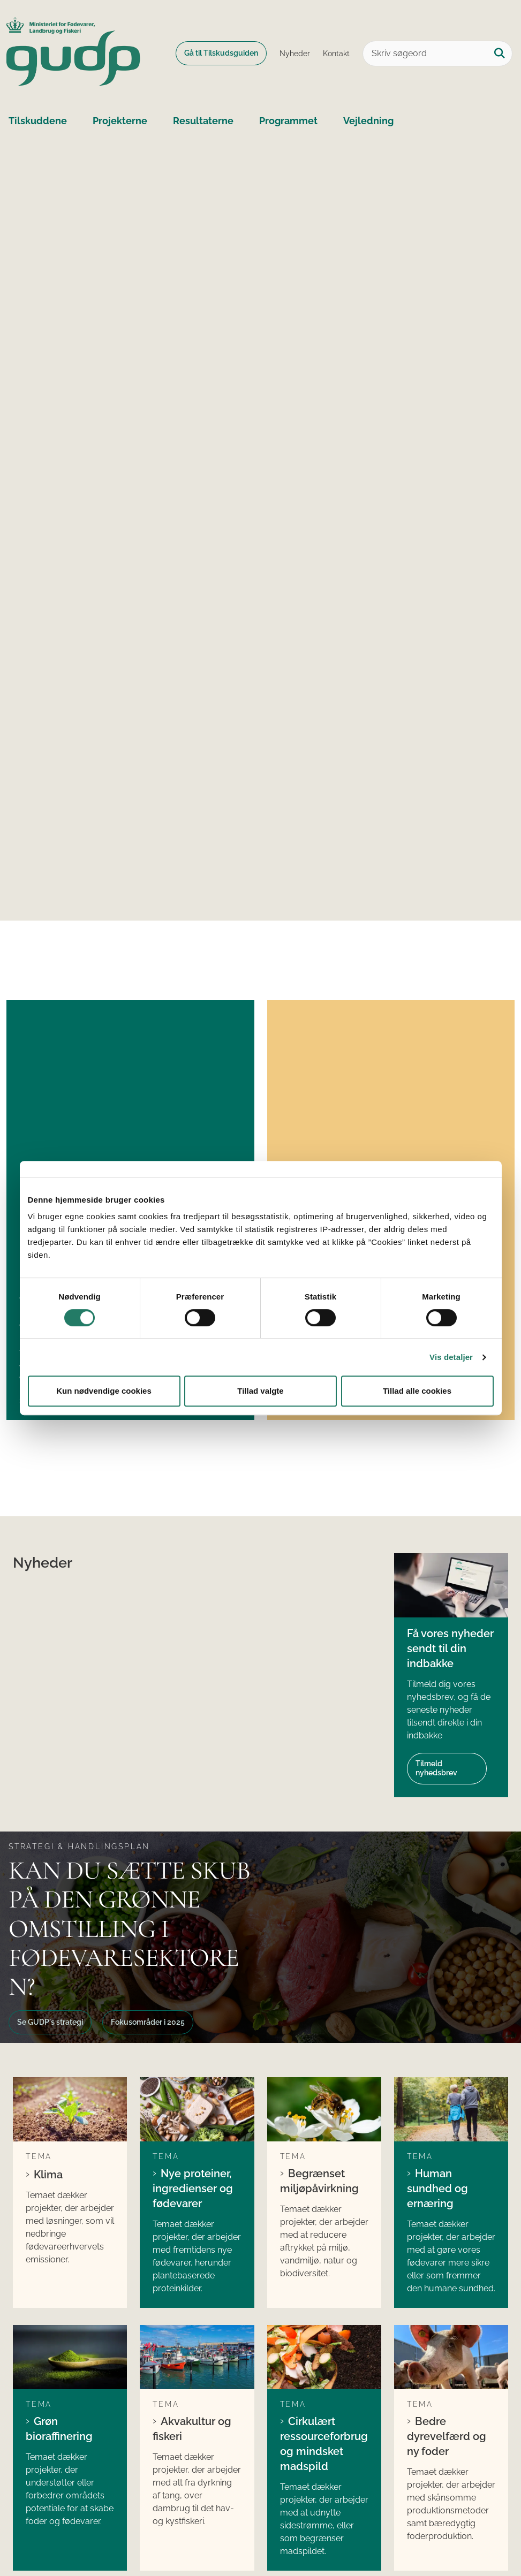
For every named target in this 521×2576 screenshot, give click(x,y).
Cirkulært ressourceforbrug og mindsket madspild (324, 2055)
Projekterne (120, 120)
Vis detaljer (451, 1357)
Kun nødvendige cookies (104, 1390)
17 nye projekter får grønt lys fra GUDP (121, 1056)
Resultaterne (203, 120)
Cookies (31, 2535)
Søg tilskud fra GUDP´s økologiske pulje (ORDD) (192, 2389)
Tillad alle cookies (417, 1390)
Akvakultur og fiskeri (192, 2040)
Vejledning (368, 120)
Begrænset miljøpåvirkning (319, 1843)
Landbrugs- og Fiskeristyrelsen (436, 2421)
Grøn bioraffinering (59, 2040)
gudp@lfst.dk (61, 2415)
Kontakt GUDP (431, 2450)
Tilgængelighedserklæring (119, 2535)
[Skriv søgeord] (437, 53)
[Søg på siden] (499, 53)
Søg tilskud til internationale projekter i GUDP (199, 2419)
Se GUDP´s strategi (50, 1735)
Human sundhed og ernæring (437, 1850)
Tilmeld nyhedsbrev (436, 1482)
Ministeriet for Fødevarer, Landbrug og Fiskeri (454, 2374)
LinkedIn (296, 2353)
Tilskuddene (38, 120)
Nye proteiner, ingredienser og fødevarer (193, 1850)
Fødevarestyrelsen (442, 2398)
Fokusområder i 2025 (148, 1735)
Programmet (288, 120)
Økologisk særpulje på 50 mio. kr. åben (387, 1056)
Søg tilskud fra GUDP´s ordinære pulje (189, 2359)
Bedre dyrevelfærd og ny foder (446, 2047)
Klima (48, 1836)
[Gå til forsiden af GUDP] (70, 53)
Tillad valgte (260, 1390)
